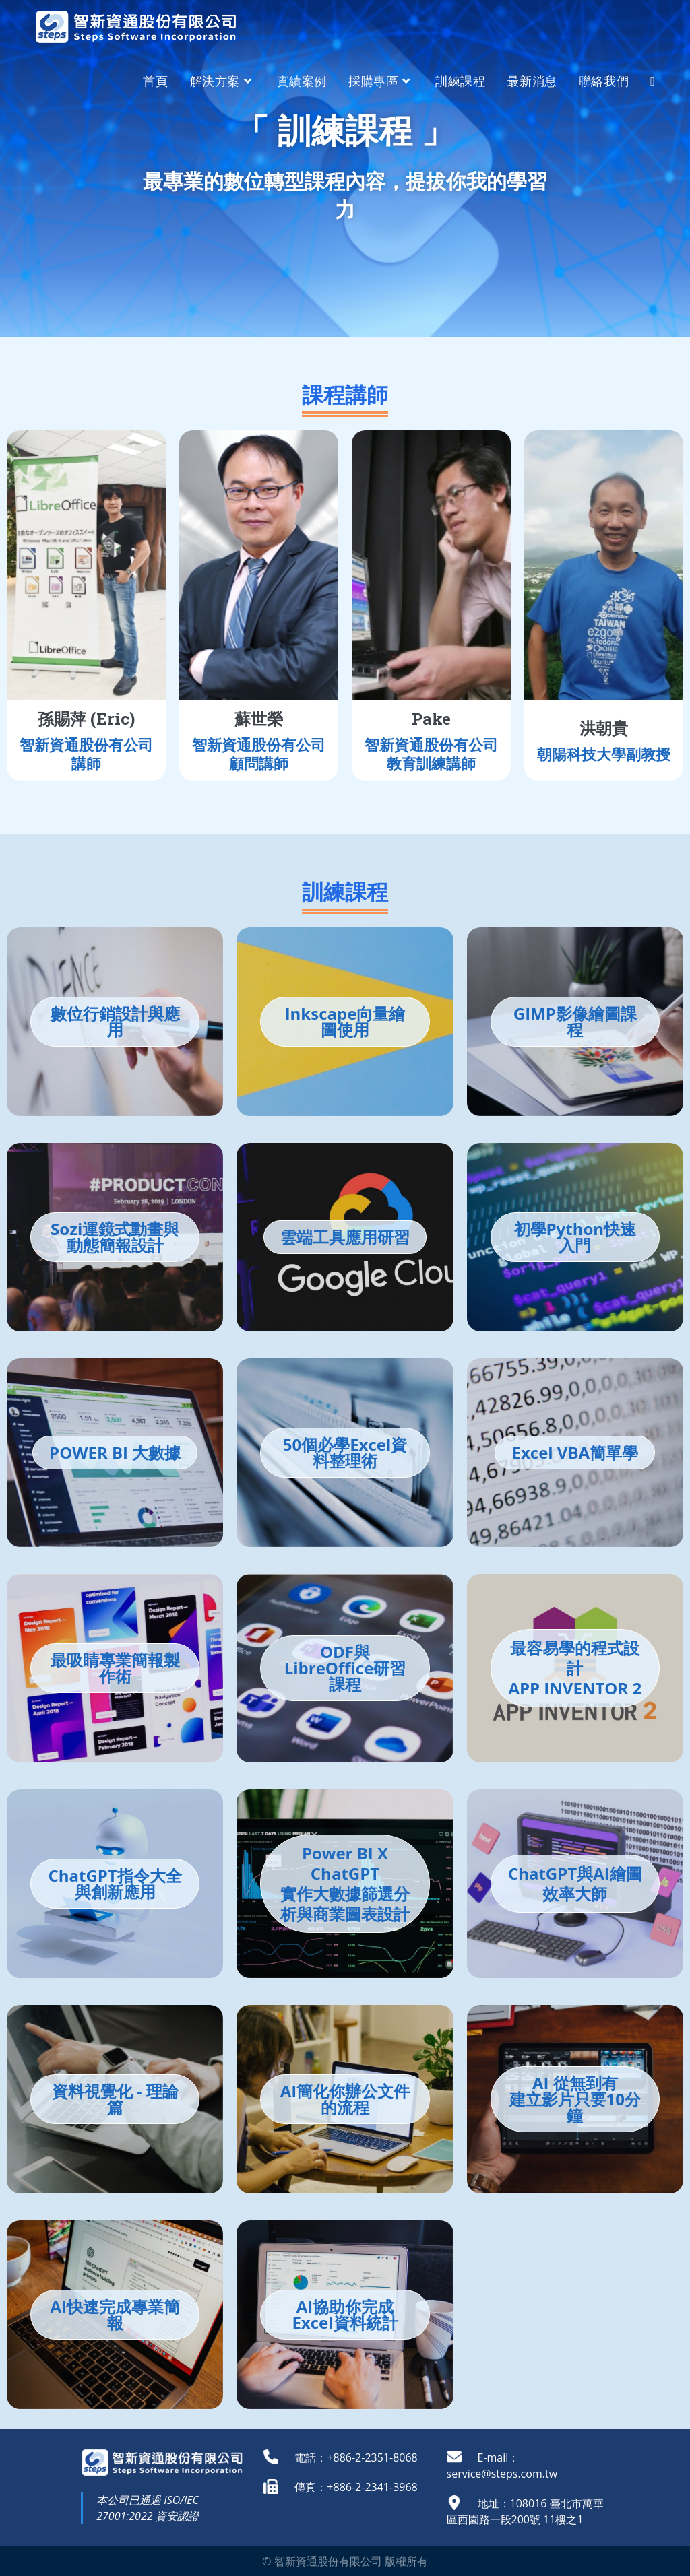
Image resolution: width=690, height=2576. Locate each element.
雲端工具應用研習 (345, 1237)
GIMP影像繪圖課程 (575, 1021)
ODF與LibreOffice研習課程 (345, 1668)
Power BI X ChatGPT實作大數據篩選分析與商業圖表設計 (345, 1883)
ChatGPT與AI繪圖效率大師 (575, 1883)
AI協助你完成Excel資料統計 (345, 2314)
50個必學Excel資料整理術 (345, 1452)
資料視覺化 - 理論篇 (115, 2099)
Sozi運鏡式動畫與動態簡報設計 (115, 1237)
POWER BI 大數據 (115, 1452)
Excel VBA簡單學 (574, 1452)
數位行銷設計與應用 (115, 1021)
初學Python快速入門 (575, 1237)
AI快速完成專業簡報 (115, 2314)
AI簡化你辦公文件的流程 (345, 2099)
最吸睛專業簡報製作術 (115, 1668)
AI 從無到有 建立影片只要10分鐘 (575, 2099)
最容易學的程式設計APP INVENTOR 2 (574, 1668)
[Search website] (652, 81)
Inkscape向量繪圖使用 (345, 1021)
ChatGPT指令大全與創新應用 (115, 1883)
